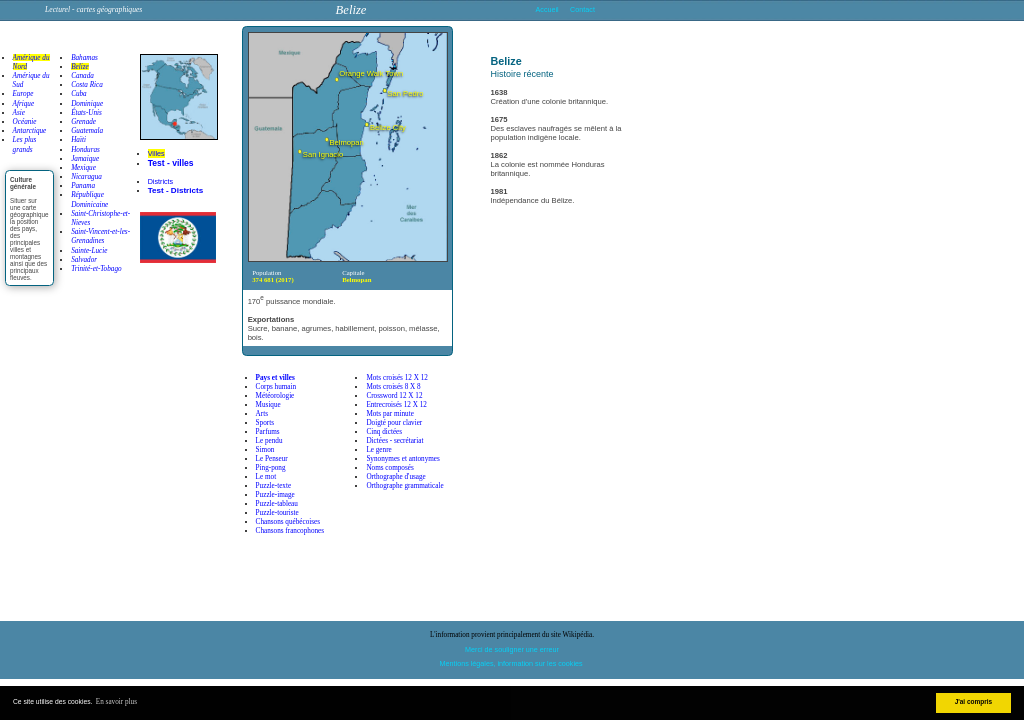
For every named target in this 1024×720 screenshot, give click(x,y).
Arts (262, 414)
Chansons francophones (290, 531)
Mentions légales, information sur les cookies (511, 663)
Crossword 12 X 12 (394, 396)
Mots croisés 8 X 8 (393, 387)
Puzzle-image (275, 495)
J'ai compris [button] (974, 701)
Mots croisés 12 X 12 (397, 378)
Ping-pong (271, 468)
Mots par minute (390, 414)
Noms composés (389, 468)
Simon (265, 450)
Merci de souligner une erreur (512, 649)
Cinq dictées (384, 432)
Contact (582, 9)
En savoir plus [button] (116, 702)
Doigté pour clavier (394, 423)
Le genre (378, 450)
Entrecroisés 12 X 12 (396, 405)
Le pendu (269, 441)
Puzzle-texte (274, 486)
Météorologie (275, 396)
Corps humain (276, 387)
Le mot (266, 477)
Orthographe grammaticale (404, 486)
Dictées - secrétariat (394, 441)
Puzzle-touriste (277, 513)
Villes (156, 153)
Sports (265, 423)
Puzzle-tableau (277, 504)
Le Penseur (272, 459)
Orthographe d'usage (395, 477)
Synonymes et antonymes (402, 459)
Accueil (547, 9)
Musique (268, 405)
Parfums (268, 432)
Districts (161, 181)
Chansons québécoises (288, 522)
